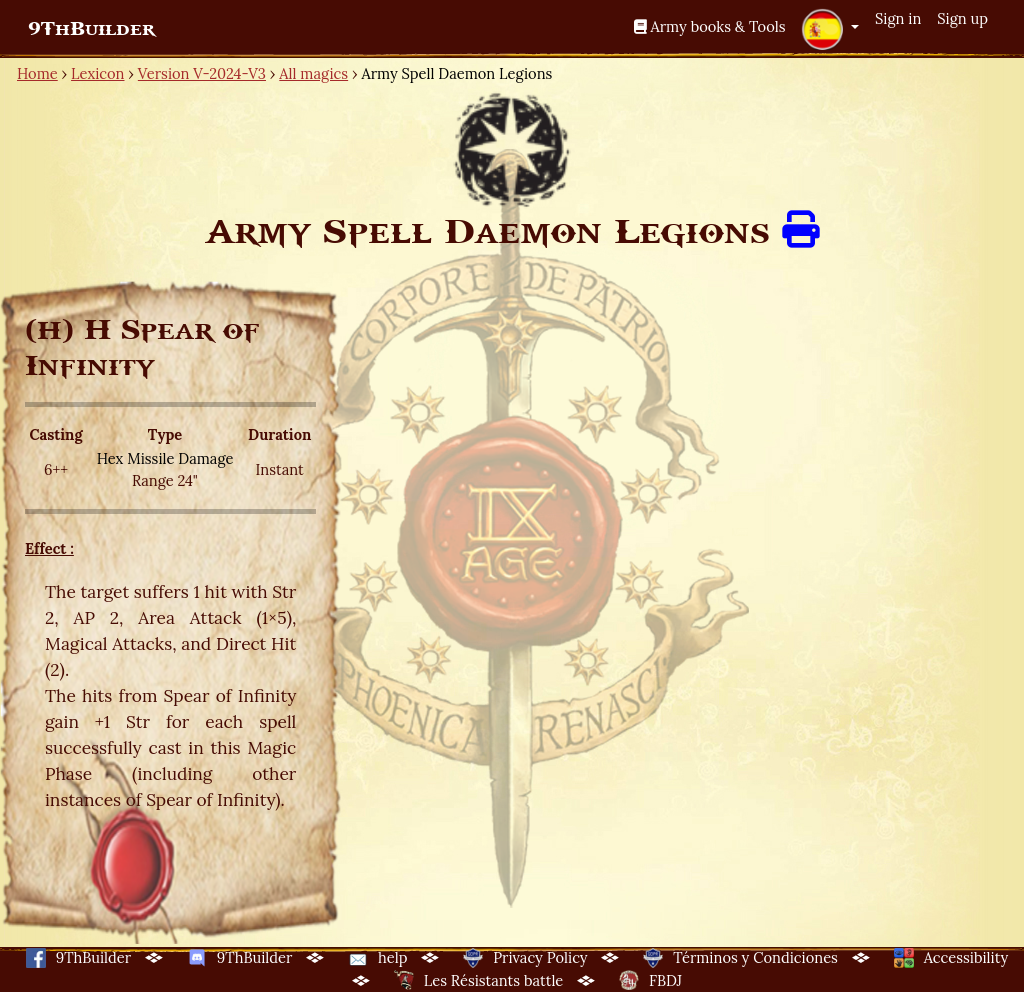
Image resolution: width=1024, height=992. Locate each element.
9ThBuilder (91, 29)
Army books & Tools (710, 26)
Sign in (898, 18)
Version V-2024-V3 (202, 73)
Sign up (962, 18)
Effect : (49, 548)
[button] (830, 29)
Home (37, 73)
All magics (313, 73)
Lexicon (97, 73)
